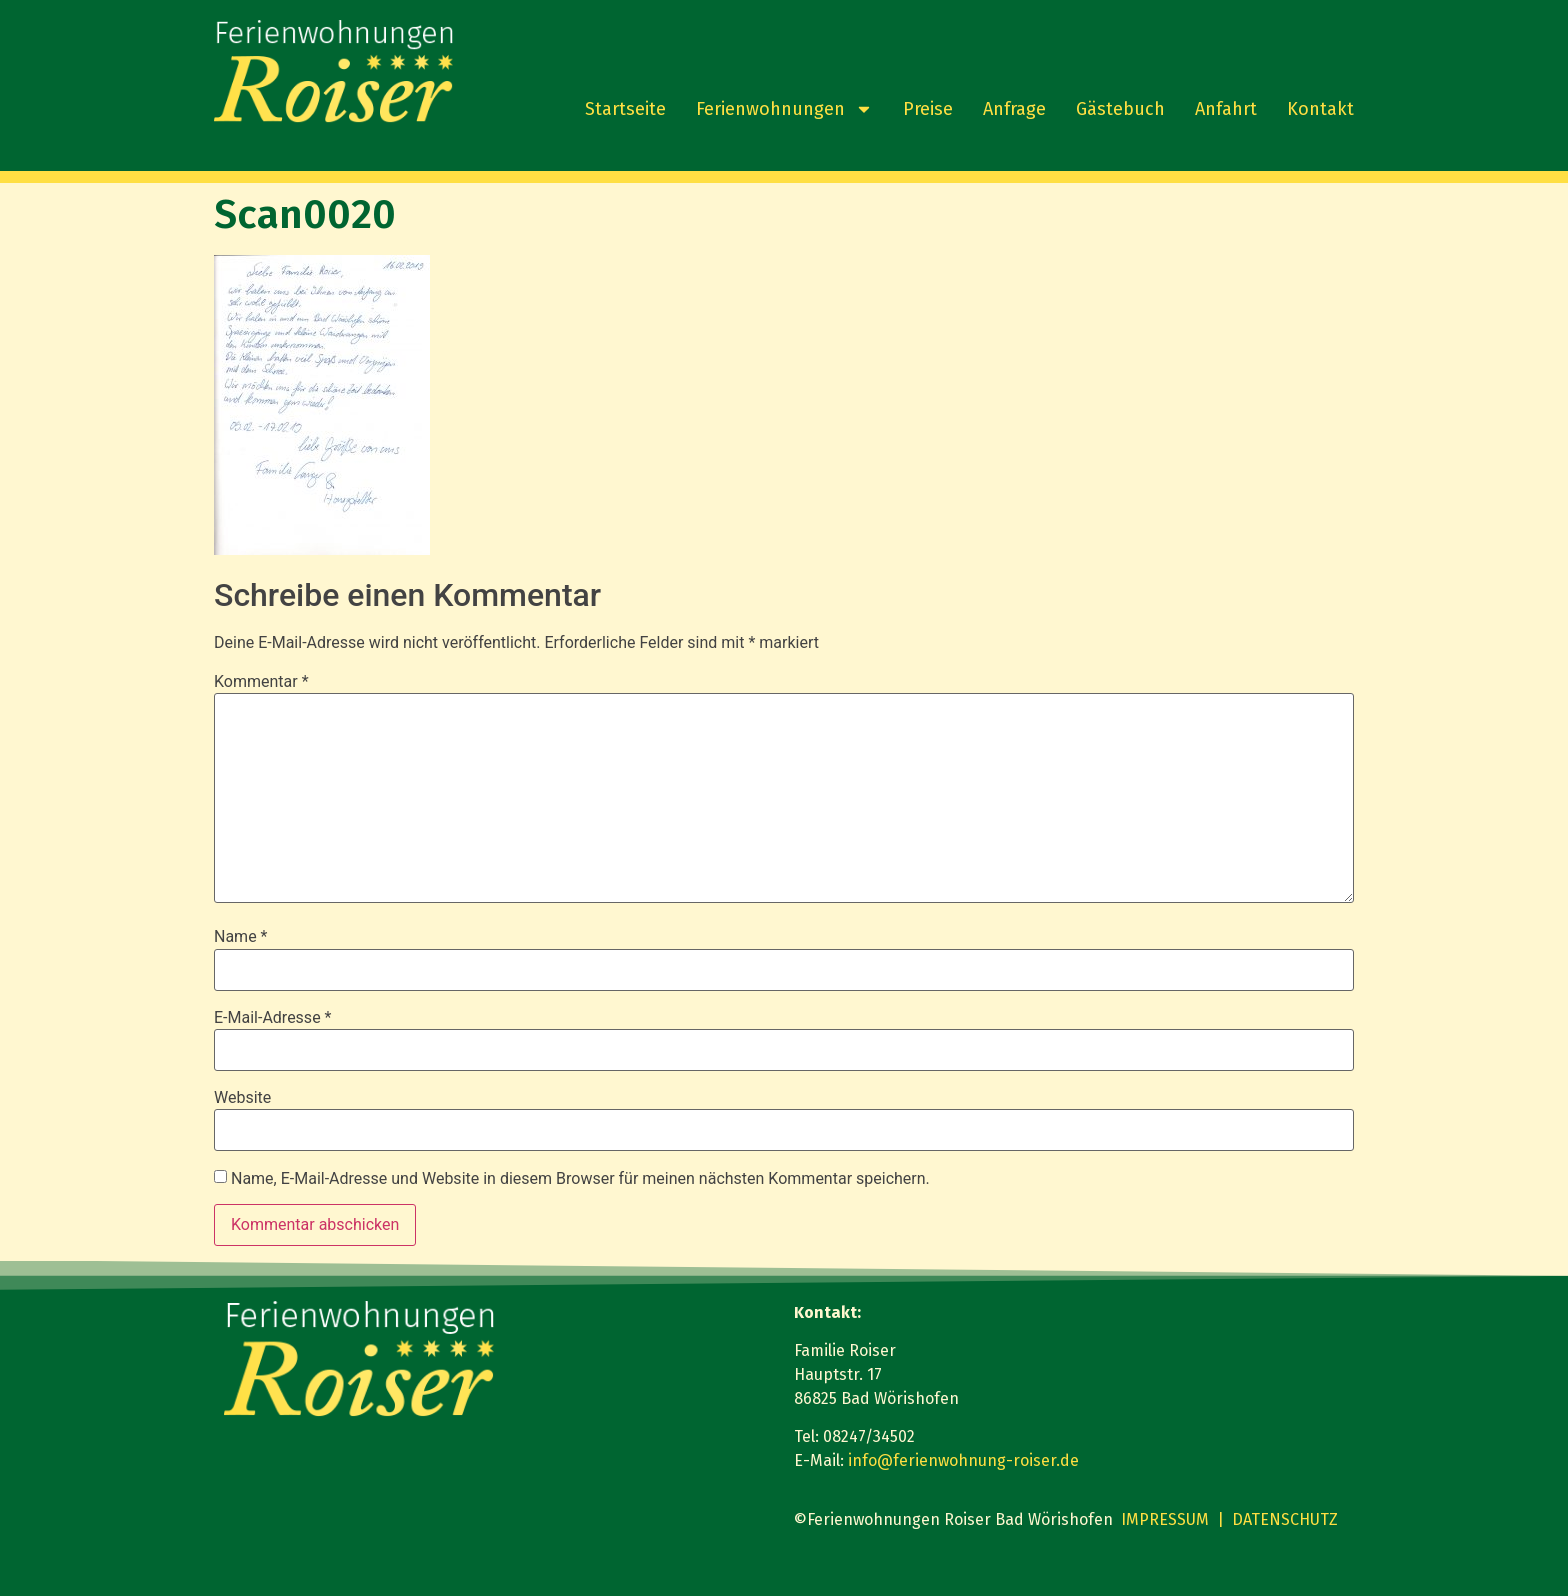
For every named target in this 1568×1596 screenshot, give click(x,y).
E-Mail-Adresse (272, 1018)
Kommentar (261, 682)
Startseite (625, 109)
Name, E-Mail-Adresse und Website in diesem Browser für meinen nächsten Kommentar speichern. (580, 1179)
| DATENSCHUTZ (1277, 1519)
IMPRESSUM (1165, 1519)
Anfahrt (1226, 109)
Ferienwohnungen (784, 109)
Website (242, 1098)
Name (241, 937)
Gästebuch (1120, 109)
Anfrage (1014, 109)
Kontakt (1320, 109)
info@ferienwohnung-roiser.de (963, 1460)
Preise (928, 109)
